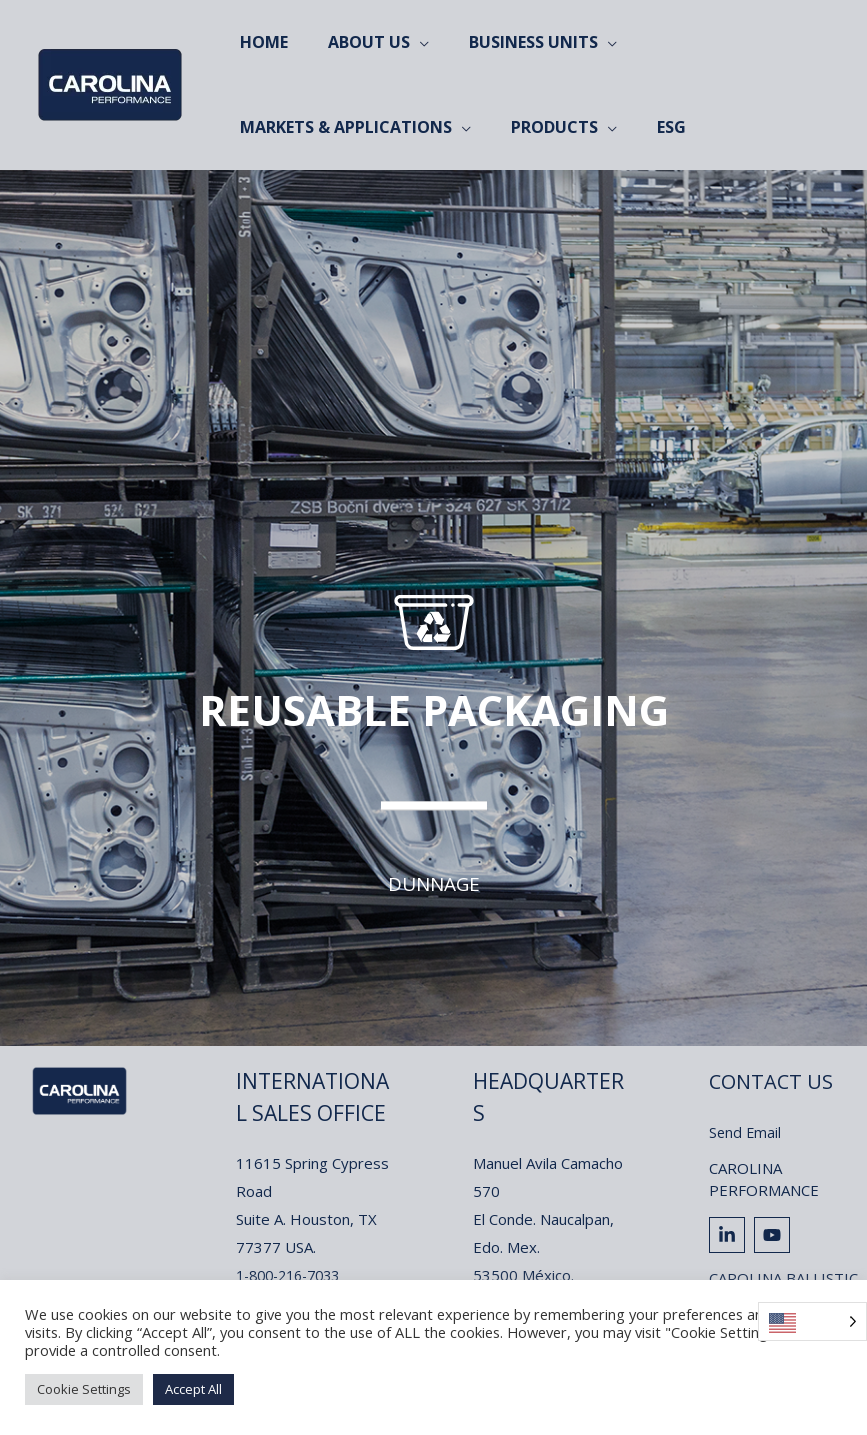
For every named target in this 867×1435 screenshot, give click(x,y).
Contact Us (774, 1081)
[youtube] (774, 1235)
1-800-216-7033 (294, 1275)
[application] (407, 42)
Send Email (746, 1132)
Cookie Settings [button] (84, 1389)
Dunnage (434, 883)
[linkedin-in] (729, 1235)
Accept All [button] (193, 1389)
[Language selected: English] (812, 1321)
